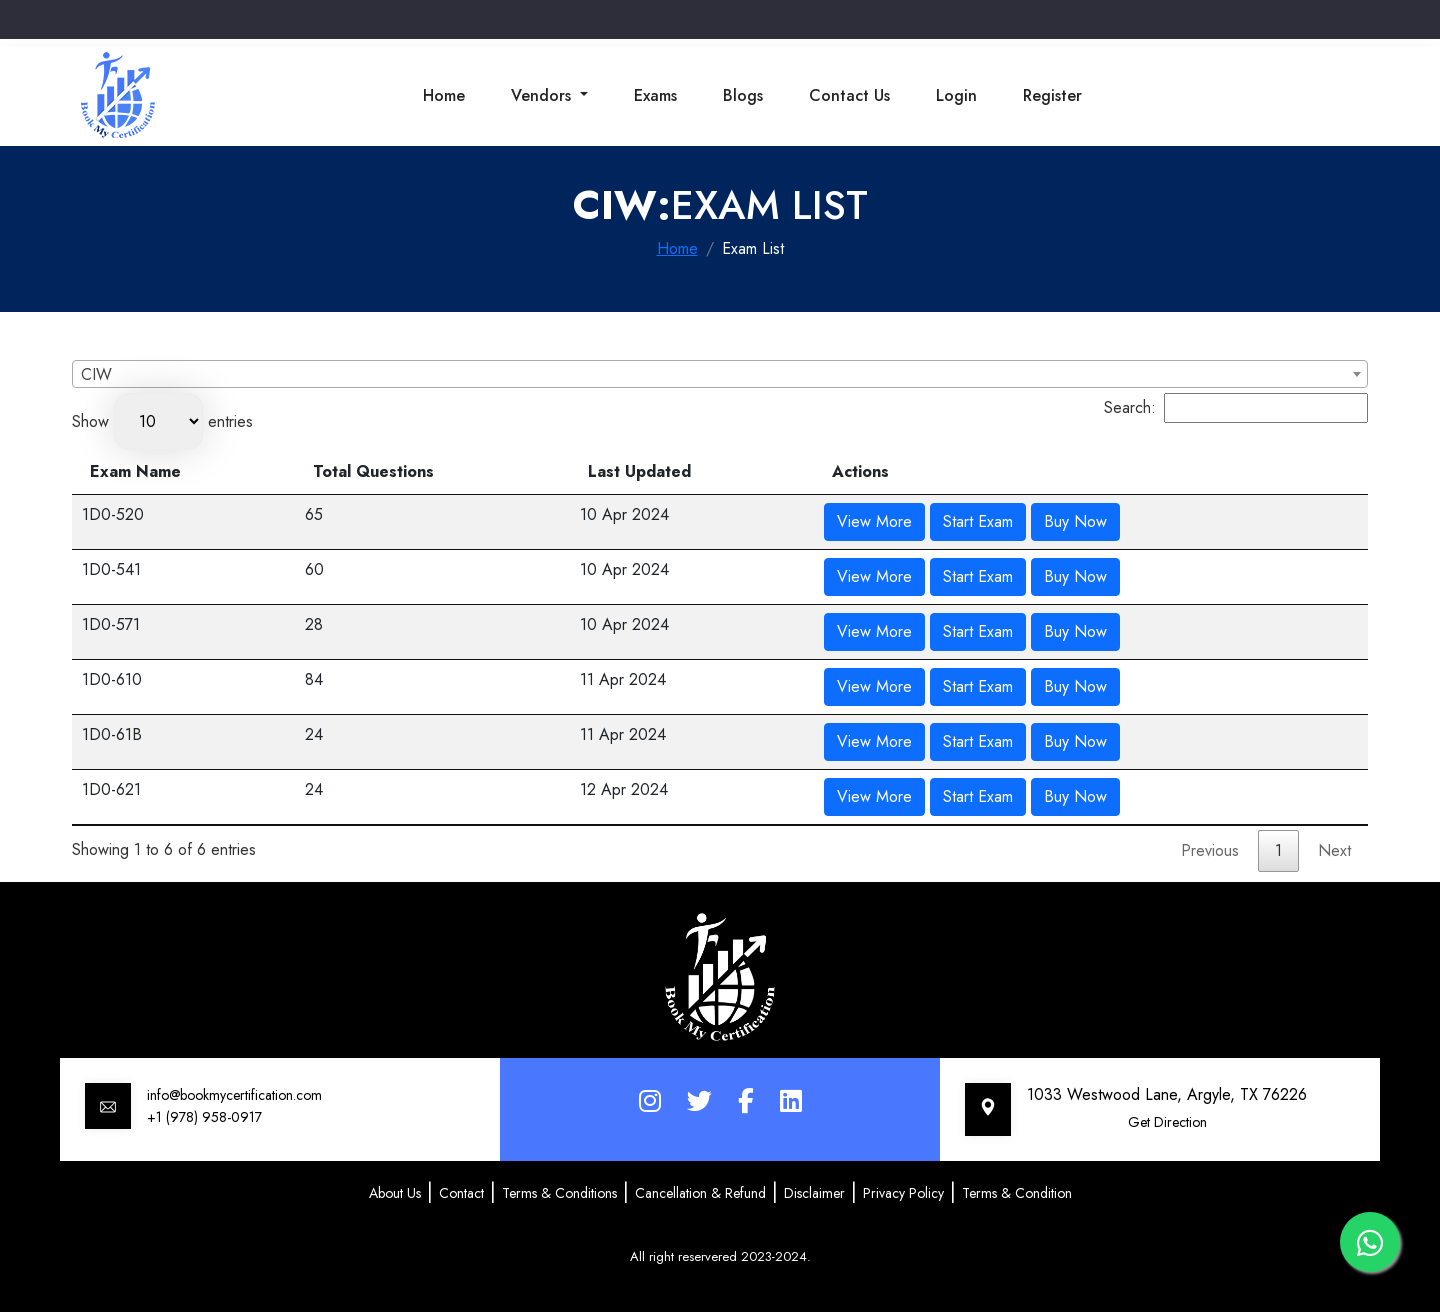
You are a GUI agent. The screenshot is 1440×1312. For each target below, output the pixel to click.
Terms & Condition (1017, 1193)
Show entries (162, 421)
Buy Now (1075, 521)
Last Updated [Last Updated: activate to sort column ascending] (639, 471)
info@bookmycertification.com (234, 1095)
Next (1334, 850)
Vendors (543, 95)
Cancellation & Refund (700, 1193)
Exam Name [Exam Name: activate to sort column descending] (135, 471)
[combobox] (720, 374)
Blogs (743, 95)
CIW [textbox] (96, 374)
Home (444, 95)
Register (1052, 95)
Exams (655, 95)
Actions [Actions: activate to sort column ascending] (860, 471)
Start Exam (978, 521)
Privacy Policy (903, 1193)
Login (956, 95)
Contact (461, 1193)
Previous (1210, 850)
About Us (395, 1193)
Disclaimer (814, 1193)
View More (874, 521)
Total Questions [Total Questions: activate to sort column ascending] (373, 471)
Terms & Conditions (559, 1193)
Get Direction (1167, 1122)
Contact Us (849, 95)
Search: (1236, 408)
